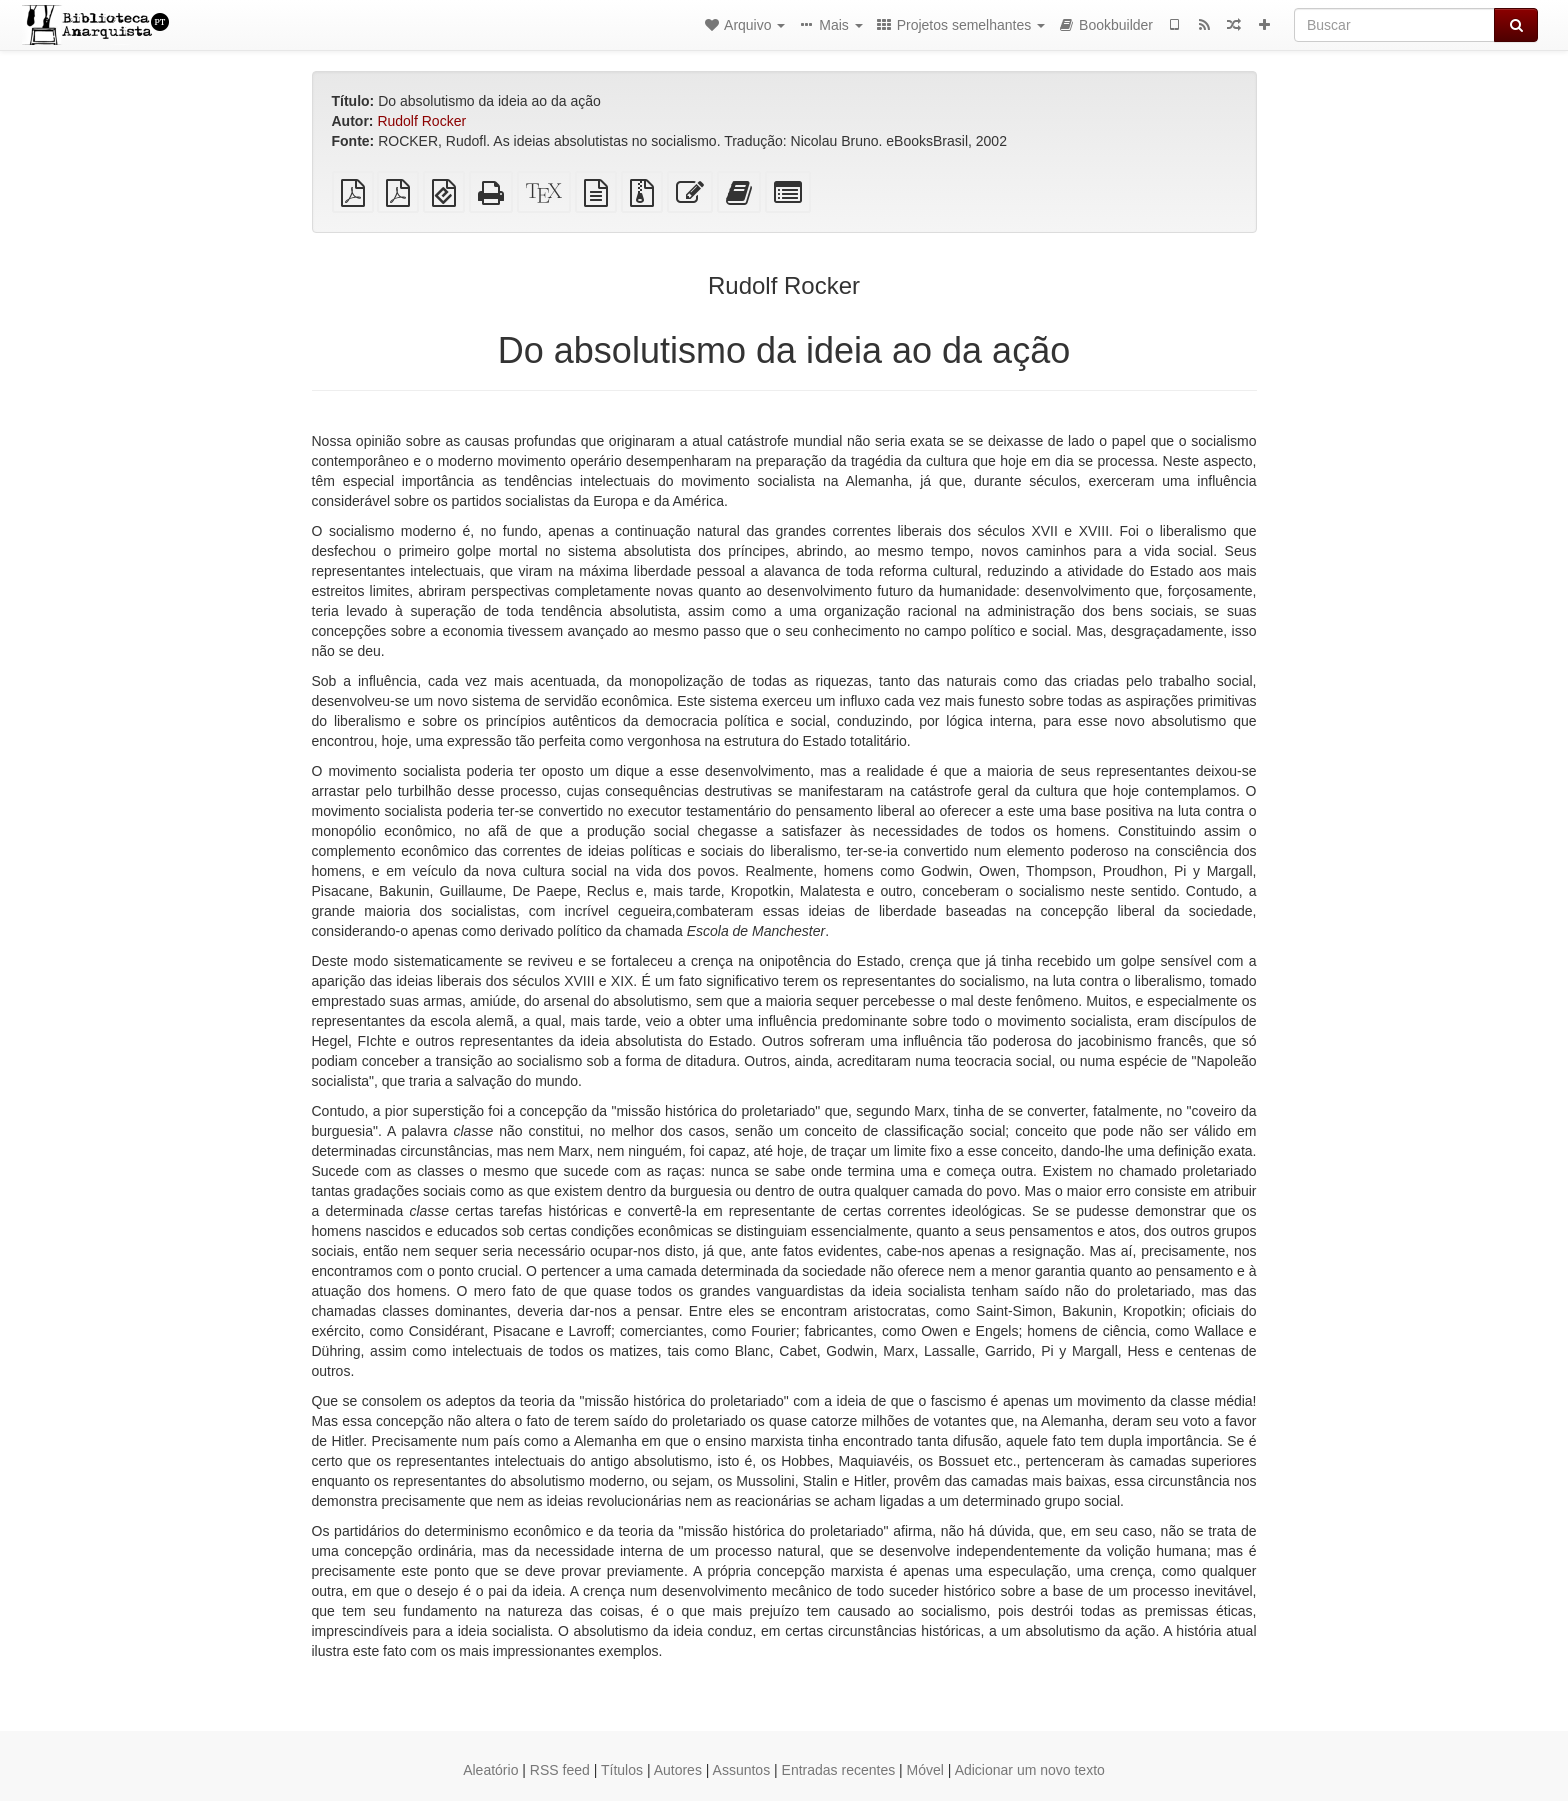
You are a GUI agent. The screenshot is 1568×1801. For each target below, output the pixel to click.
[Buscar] (1394, 25)
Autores (678, 1770)
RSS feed (560, 1770)
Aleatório (490, 1770)
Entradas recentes (839, 1770)
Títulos (622, 1770)
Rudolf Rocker (421, 121)
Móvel (925, 1770)
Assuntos (742, 1770)
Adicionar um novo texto (1030, 1770)
